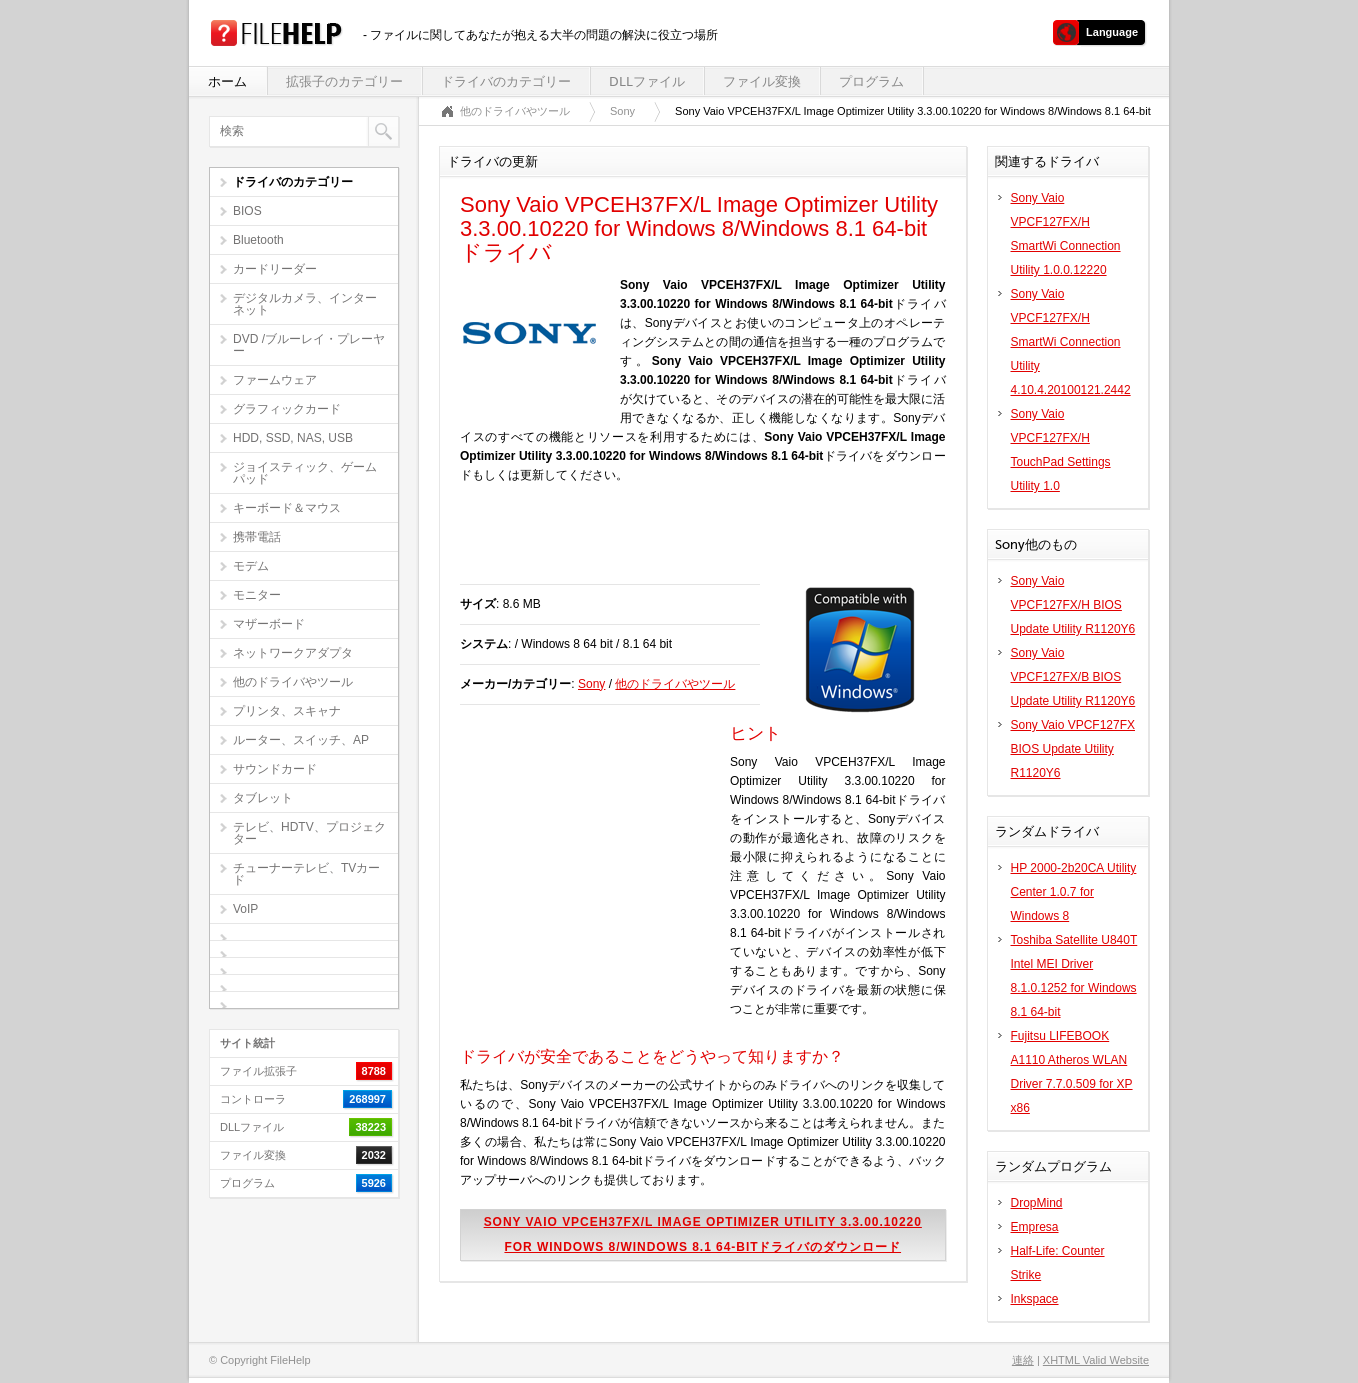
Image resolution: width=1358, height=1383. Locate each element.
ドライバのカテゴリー (506, 81)
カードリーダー (275, 269)
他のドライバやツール (293, 682)
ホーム (227, 81)
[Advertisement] (694, 544)
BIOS (247, 211)
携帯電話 (257, 537)
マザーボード (269, 624)
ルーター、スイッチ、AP (301, 740)
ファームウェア (275, 380)
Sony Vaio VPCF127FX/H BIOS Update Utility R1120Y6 (1073, 605)
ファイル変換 (762, 81)
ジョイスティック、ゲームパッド (305, 473)
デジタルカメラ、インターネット (305, 304)
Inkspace (1035, 1299)
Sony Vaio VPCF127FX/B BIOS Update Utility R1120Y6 (1073, 677)
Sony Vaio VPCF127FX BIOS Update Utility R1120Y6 (1073, 749)
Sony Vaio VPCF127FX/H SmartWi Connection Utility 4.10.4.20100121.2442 (1071, 342)
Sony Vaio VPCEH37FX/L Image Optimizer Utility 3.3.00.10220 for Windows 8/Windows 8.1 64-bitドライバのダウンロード (703, 1234)
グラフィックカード (287, 409)
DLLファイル (647, 81)
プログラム (871, 81)
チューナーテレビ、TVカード (306, 874)
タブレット (263, 798)
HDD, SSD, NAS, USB (293, 438)
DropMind (1037, 1203)
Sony (622, 111)
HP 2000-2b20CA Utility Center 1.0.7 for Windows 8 (1074, 892)
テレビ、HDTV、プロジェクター (309, 833)
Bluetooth (258, 240)
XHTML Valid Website (1096, 1360)
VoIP (245, 909)
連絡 (1023, 1360)
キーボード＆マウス (287, 508)
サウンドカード (275, 769)
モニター (257, 595)
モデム (251, 566)
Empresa (1035, 1227)
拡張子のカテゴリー (344, 81)
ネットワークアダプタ (293, 653)
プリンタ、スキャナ (287, 711)
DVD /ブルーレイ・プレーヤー (309, 345)
